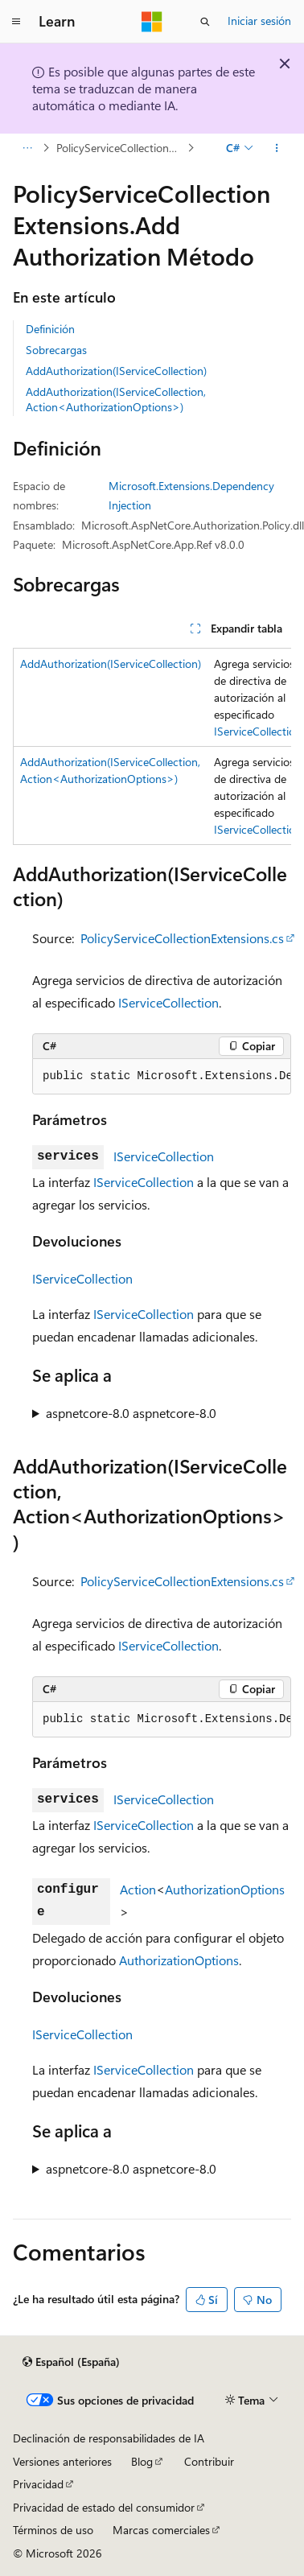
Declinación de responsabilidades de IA (108, 2438)
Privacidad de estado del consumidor (104, 2507)
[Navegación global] (16, 21)
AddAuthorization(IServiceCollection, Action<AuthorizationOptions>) (116, 399)
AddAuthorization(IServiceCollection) (116, 370)
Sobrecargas (56, 349)
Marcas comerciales (161, 2529)
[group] (152, 746)
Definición (50, 328)
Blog (142, 2461)
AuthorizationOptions (225, 1889)
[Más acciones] (277, 148)
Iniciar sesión (259, 20)
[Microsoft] (152, 21)
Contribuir (209, 2461)
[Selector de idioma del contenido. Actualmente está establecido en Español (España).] (71, 2362)
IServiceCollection (258, 731)
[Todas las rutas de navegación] (27, 148)
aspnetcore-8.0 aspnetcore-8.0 (131, 1412)
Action (138, 1889)
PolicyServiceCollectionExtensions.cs (182, 937)
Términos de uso (53, 2529)
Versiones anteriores (62, 2461)
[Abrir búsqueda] (205, 21)
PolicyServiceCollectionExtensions (120, 147)
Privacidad (38, 2484)
